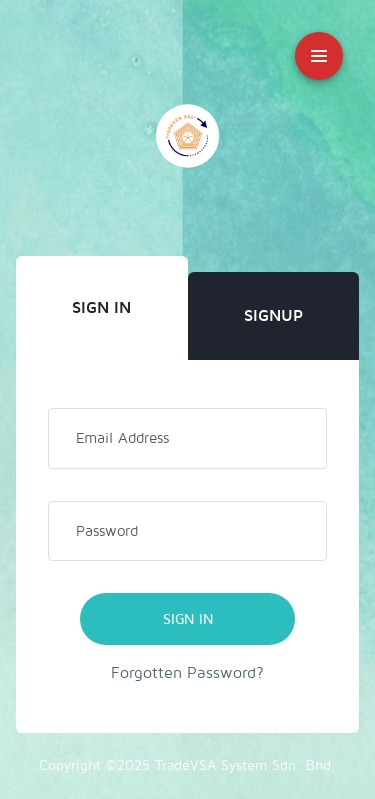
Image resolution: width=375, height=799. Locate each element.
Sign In (101, 308)
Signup (273, 316)
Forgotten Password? (187, 673)
